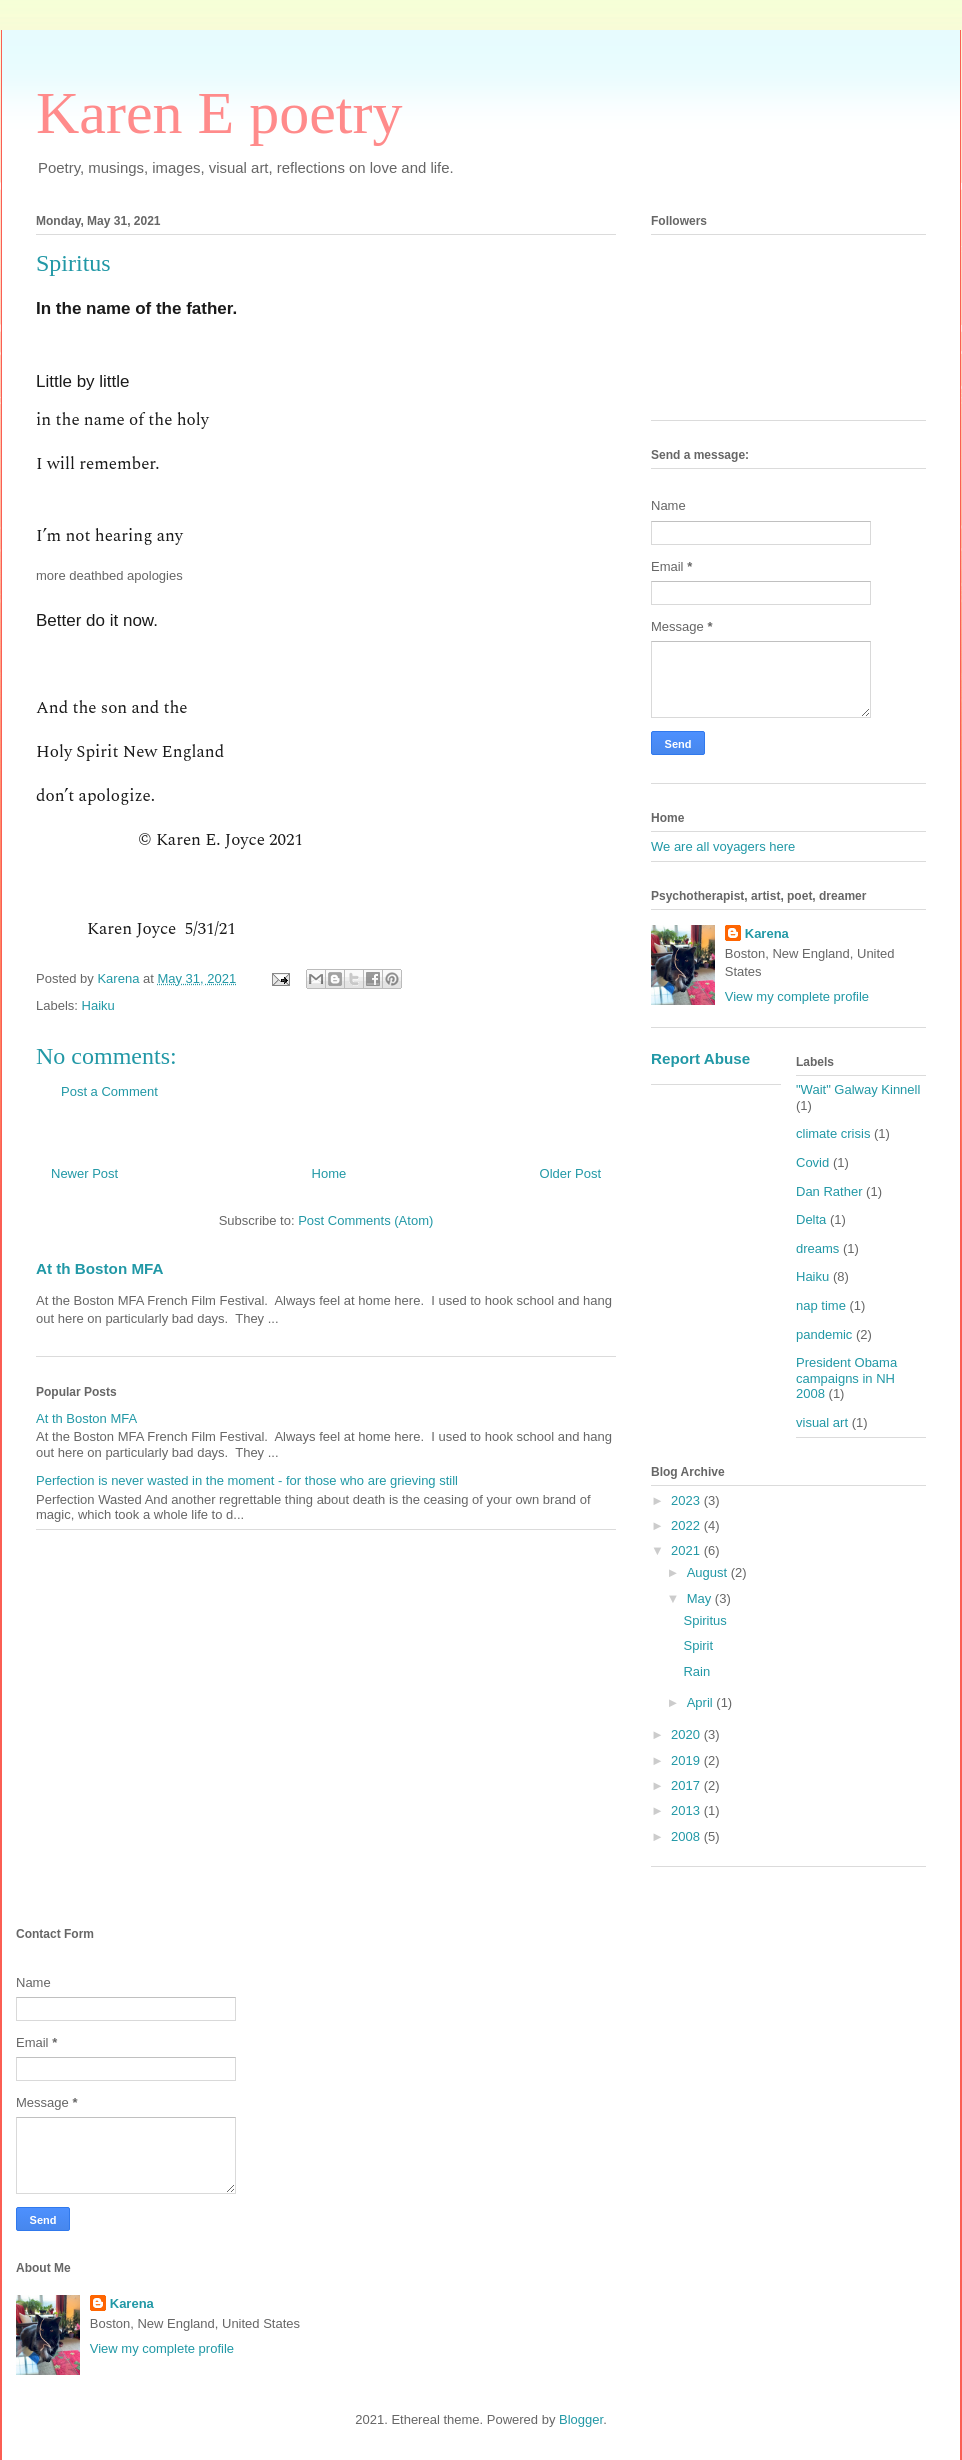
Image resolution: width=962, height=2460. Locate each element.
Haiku (98, 1005)
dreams (817, 1248)
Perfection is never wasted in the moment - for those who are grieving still (247, 1480)
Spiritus (704, 1620)
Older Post (570, 1173)
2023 (687, 1500)
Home (329, 1173)
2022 (687, 1525)
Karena (767, 933)
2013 (687, 1810)
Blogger (581, 2419)
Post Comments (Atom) (365, 1220)
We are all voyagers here (723, 846)
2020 (687, 1734)
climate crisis (833, 1133)
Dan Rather (829, 1191)
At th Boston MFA (100, 1268)
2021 (687, 1550)
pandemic (824, 1334)
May (701, 1598)
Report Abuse (700, 1058)
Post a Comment (109, 1091)
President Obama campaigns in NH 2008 (846, 1378)
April (702, 1702)
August (709, 1572)
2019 (687, 1760)
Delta (811, 1219)
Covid (812, 1162)
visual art (822, 1422)
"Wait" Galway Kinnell (858, 1089)
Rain (696, 1671)
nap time (821, 1305)
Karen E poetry (219, 113)
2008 (687, 1836)
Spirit (698, 1645)
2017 (687, 1785)
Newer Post (84, 1173)
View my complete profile (797, 996)
